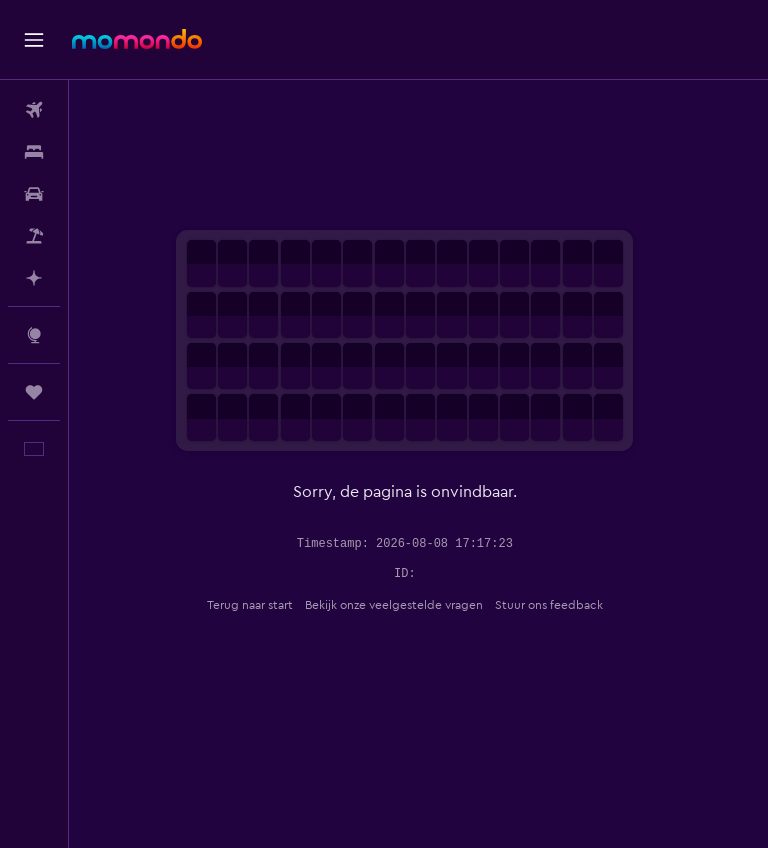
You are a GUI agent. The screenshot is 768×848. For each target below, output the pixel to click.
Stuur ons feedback (563, 605)
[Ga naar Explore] (34, 335)
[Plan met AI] (34, 278)
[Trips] (34, 392)
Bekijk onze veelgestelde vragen (408, 605)
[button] (34, 40)
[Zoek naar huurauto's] (34, 194)
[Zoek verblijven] (34, 152)
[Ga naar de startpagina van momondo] (137, 39)
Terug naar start (264, 605)
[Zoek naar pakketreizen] (34, 236)
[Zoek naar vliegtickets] (34, 110)
